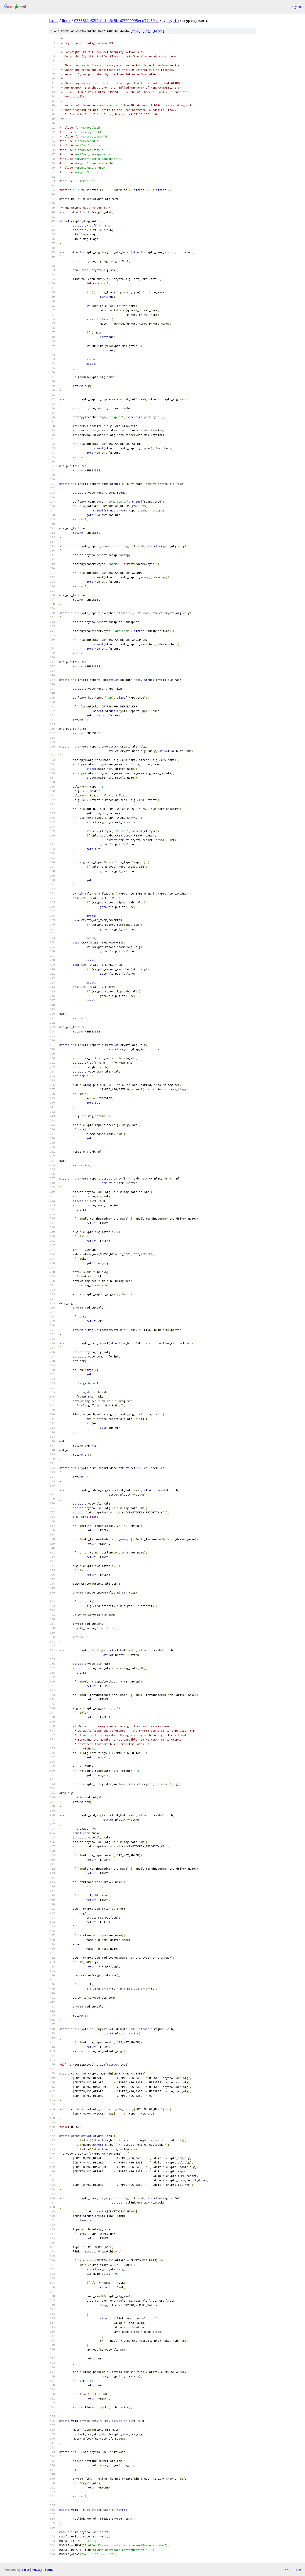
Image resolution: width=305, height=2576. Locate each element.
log (146, 31)
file (135, 31)
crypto (173, 20)
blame (158, 31)
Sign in (296, 7)
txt (287, 2569)
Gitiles (25, 2570)
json (297, 2569)
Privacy (37, 2570)
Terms (48, 2570)
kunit (53, 20)
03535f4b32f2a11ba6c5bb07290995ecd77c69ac (116, 20)
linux (66, 20)
